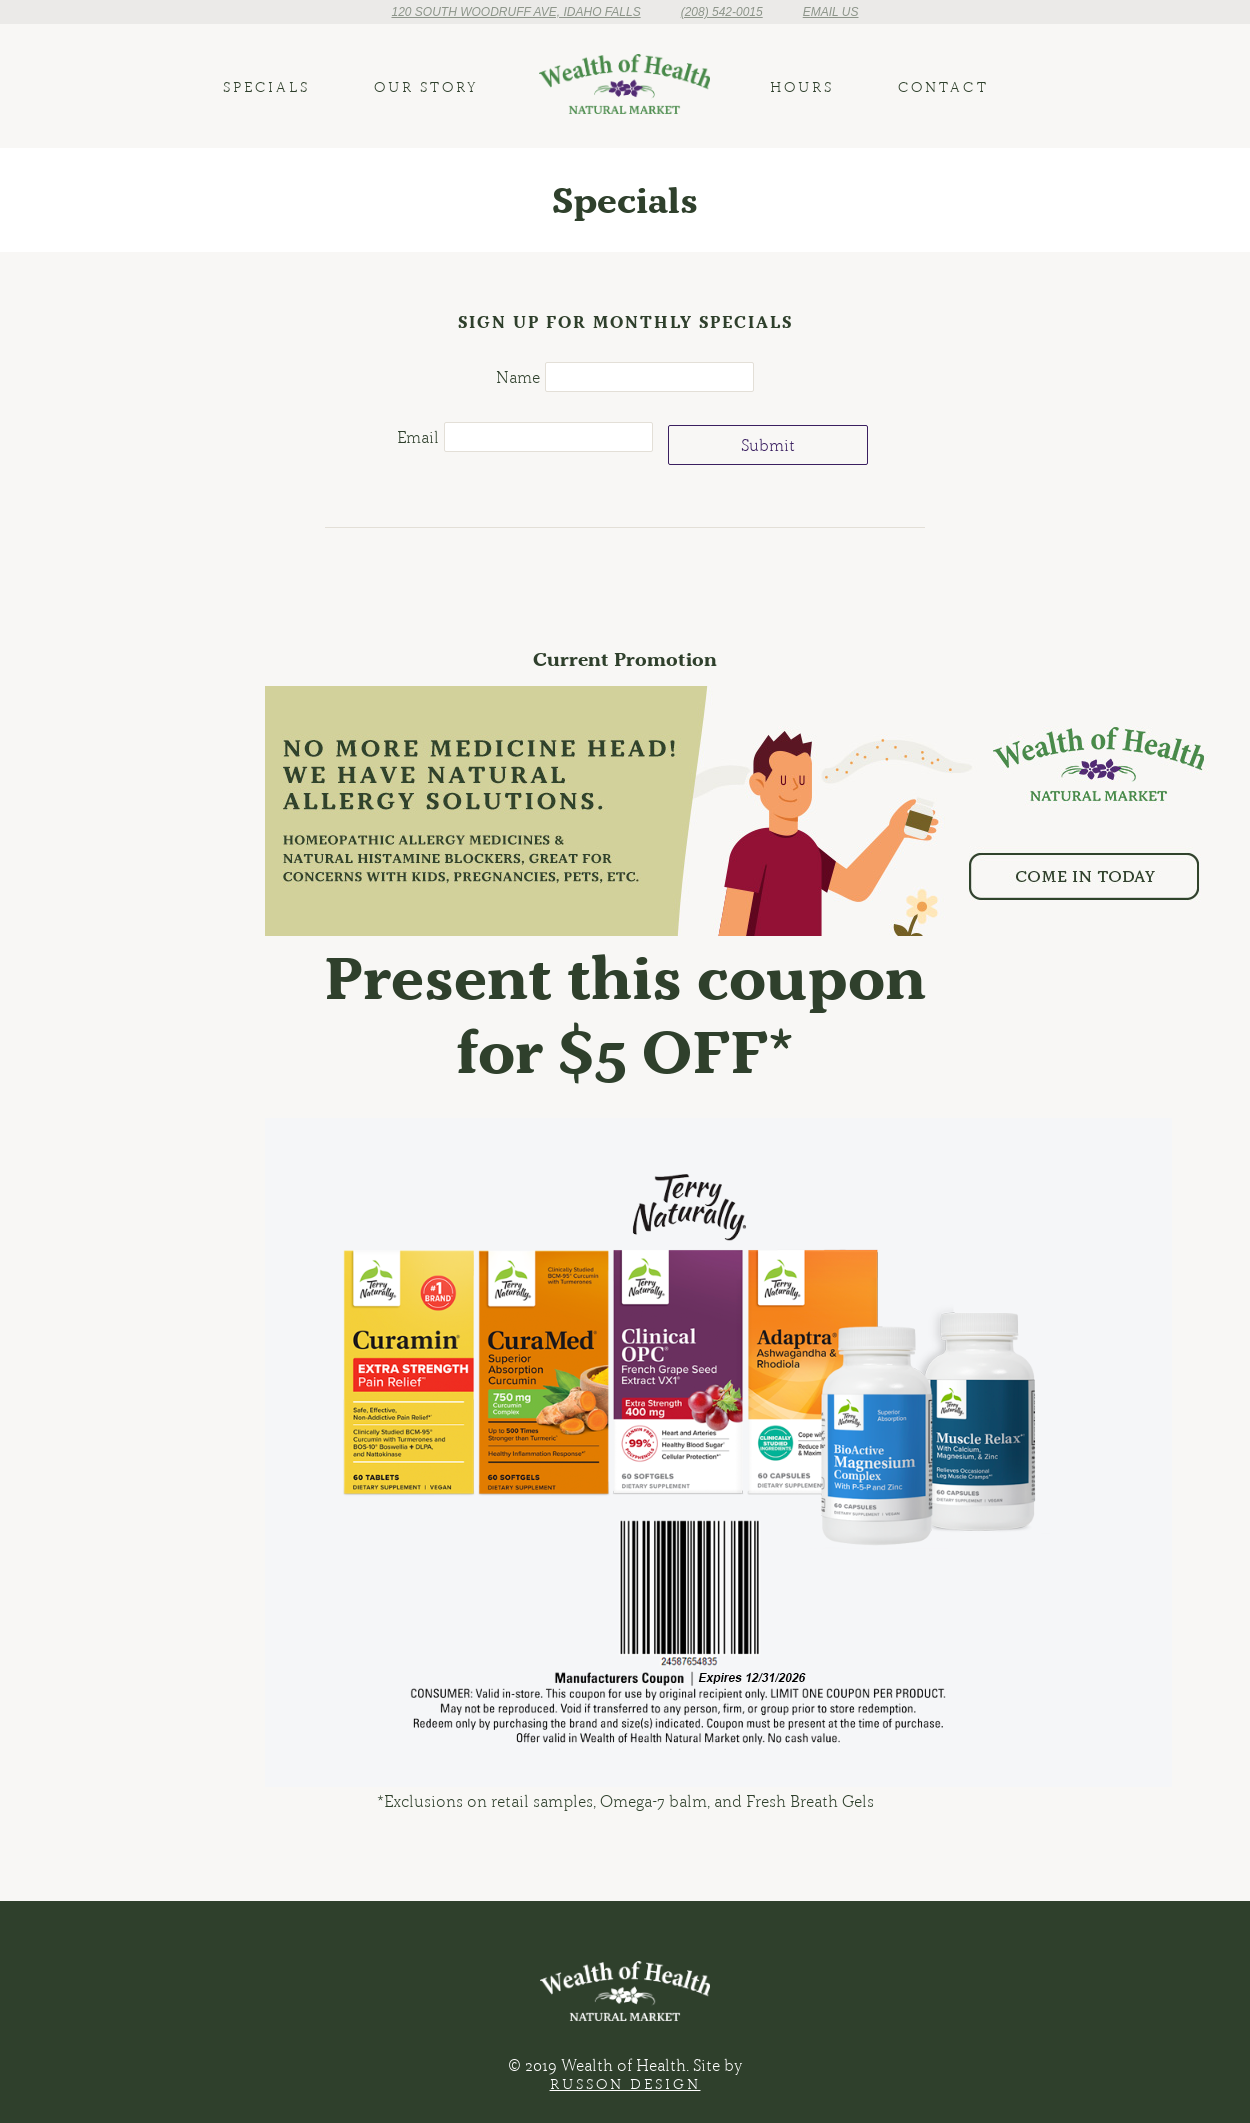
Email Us (831, 12)
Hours (802, 87)
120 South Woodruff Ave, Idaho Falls (515, 12)
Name (518, 377)
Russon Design (625, 2084)
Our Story (426, 87)
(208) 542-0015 (722, 12)
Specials (266, 87)
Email (418, 437)
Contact (943, 87)
